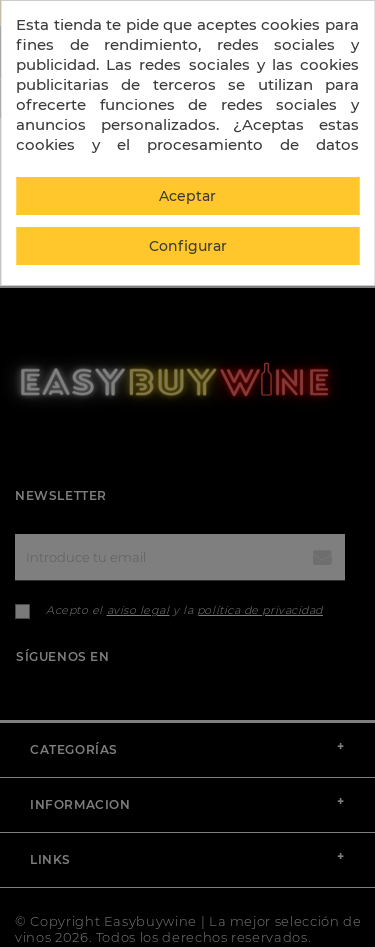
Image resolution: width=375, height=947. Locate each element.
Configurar (188, 246)
